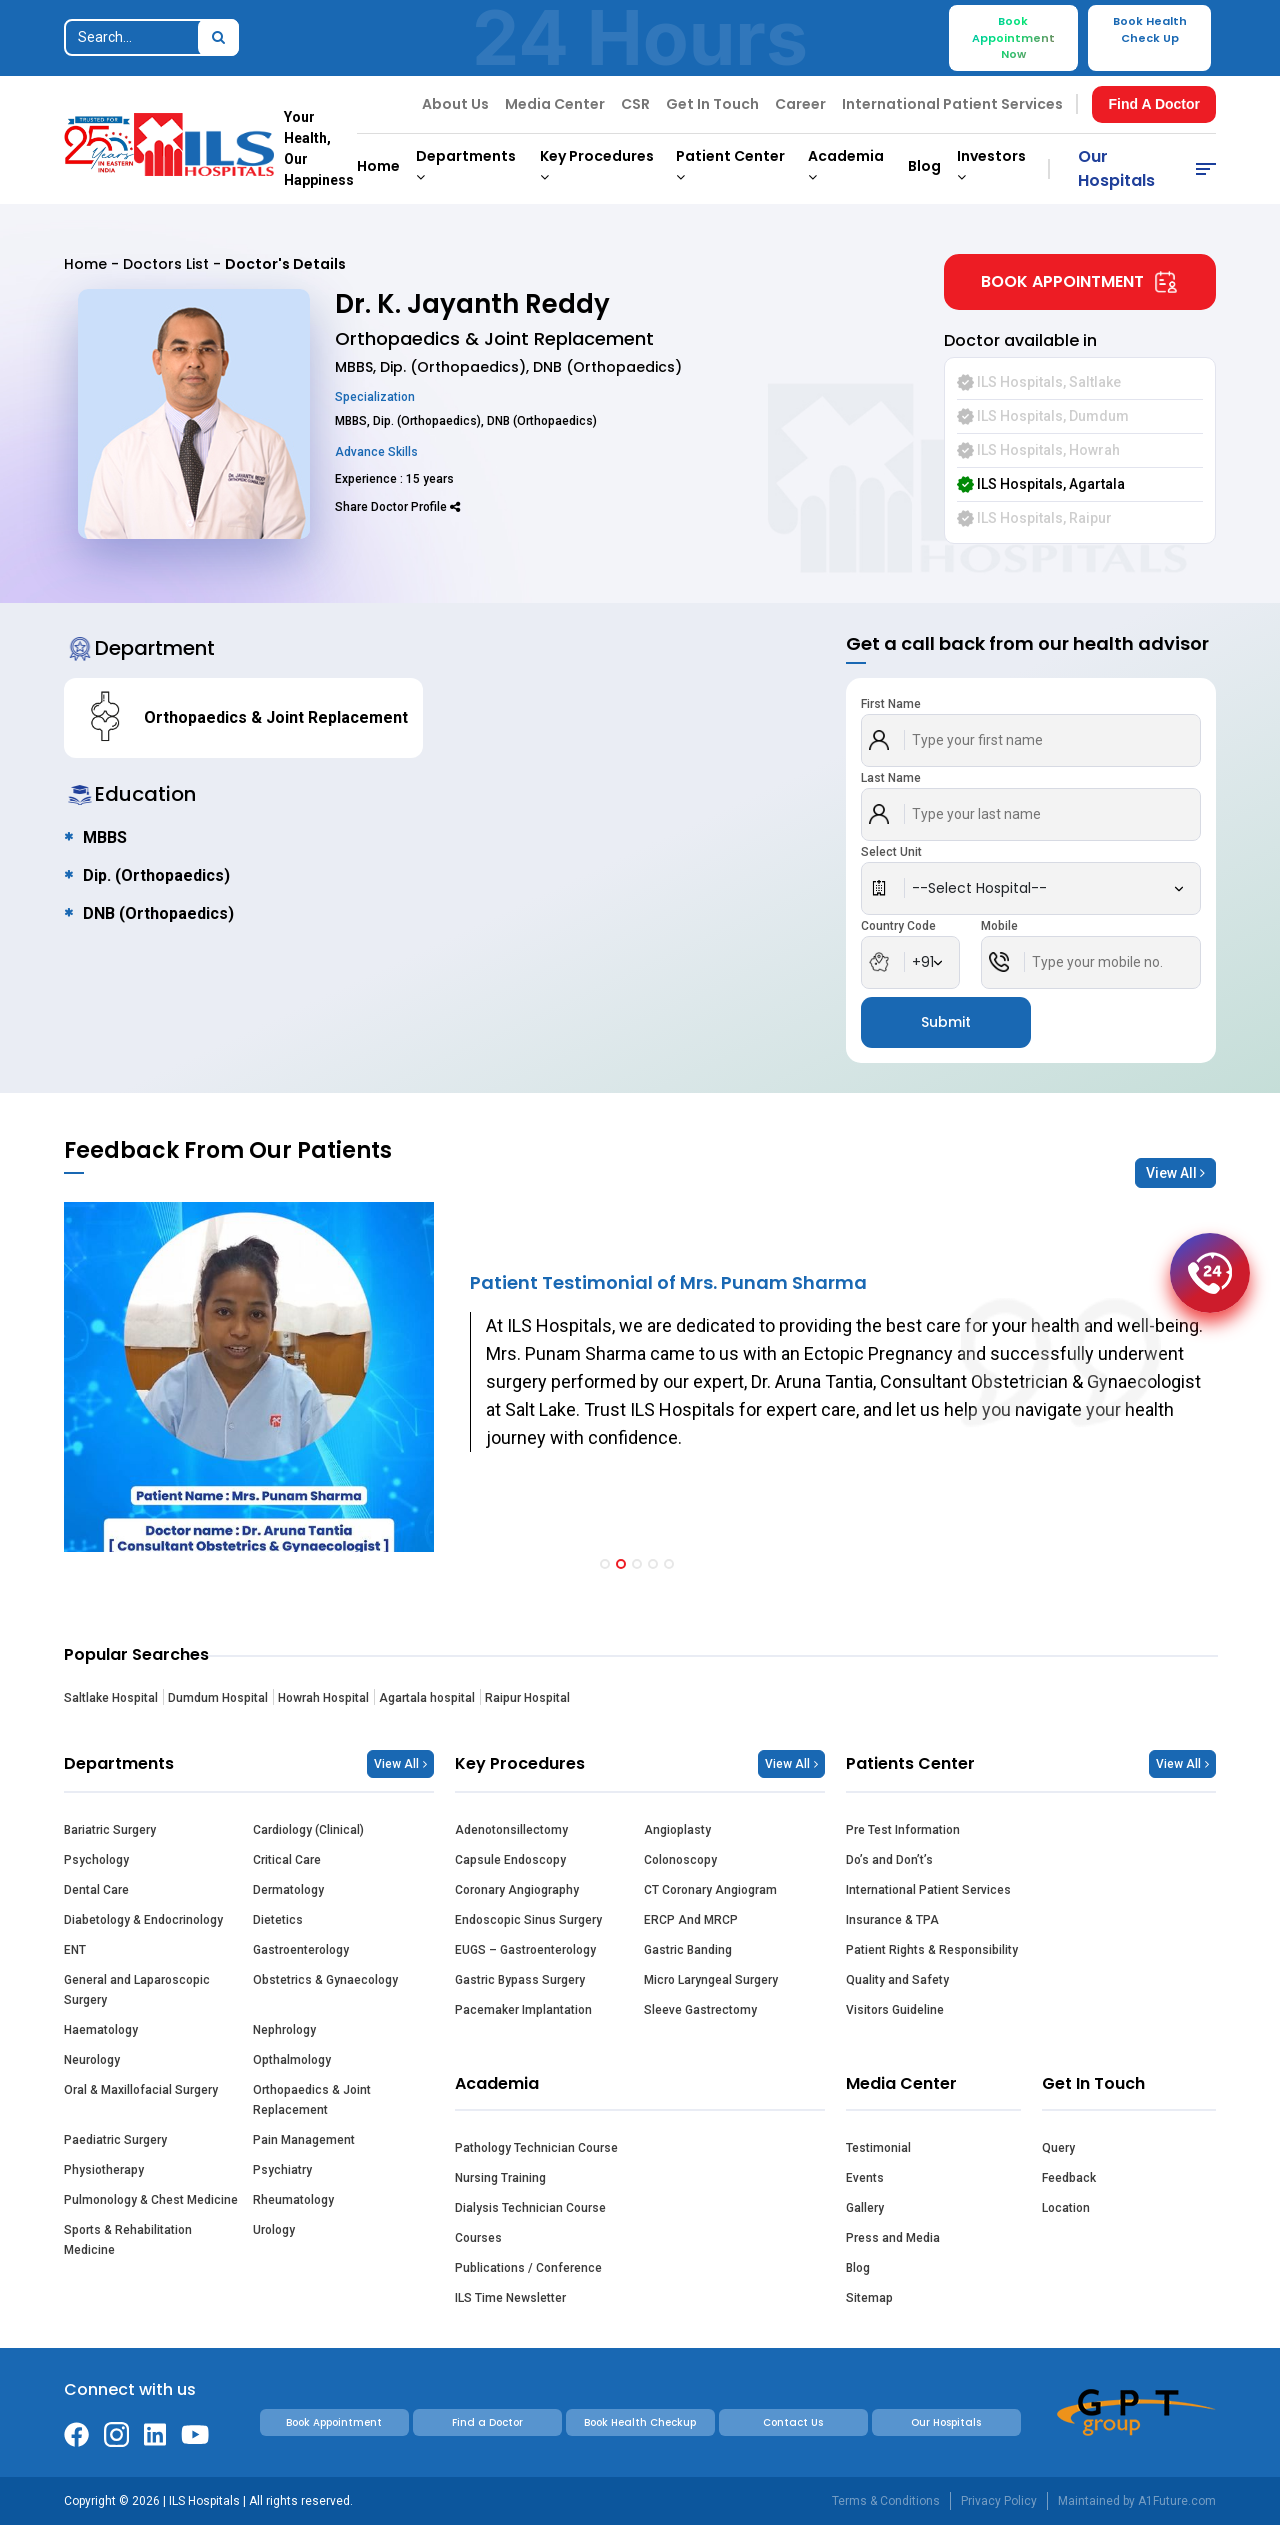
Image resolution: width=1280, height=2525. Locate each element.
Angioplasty (677, 1830)
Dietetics (278, 1920)
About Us (455, 104)
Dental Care (96, 1890)
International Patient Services (952, 104)
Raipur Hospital (527, 1698)
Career (800, 104)
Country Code (898, 926)
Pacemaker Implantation (523, 2010)
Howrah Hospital (323, 1698)
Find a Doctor (487, 2422)
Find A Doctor (1154, 104)
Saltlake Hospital (111, 1698)
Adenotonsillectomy (511, 1830)
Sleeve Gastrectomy (700, 2010)
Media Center (555, 104)
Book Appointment (1079, 282)
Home (378, 166)
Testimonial (878, 2148)
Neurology (92, 2060)
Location (1066, 2208)
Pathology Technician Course (536, 2148)
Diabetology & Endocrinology (143, 1920)
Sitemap (869, 2298)
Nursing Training (500, 2178)
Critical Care (287, 1860)
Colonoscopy (680, 1860)
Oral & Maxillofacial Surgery (141, 2090)
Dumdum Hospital (218, 1698)
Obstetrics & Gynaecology (325, 1980)
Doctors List (166, 264)
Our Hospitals (1116, 168)
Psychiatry (282, 2170)
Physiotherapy (104, 2170)
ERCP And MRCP (691, 1920)
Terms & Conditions (886, 2501)
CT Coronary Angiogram (710, 1890)
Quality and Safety (897, 1980)
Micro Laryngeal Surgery (711, 1980)
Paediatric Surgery (115, 2140)
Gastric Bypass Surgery (520, 1980)
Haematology (101, 2030)
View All (1175, 1173)
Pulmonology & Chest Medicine (151, 2200)
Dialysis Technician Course (530, 2208)
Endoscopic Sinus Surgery (528, 1920)
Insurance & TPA (892, 1920)
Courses (478, 2238)
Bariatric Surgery (110, 1830)
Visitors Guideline (895, 2010)
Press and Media (893, 2238)
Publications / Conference (528, 2268)
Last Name (891, 778)
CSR (635, 104)
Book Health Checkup (640, 2422)
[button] (605, 1564)
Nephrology (284, 2030)
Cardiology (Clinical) (308, 1830)
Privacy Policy (999, 2501)
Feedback (1069, 2178)
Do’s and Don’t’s (889, 1860)
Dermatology (288, 1890)
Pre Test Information (903, 1830)
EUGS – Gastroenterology (525, 1950)
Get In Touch (712, 104)
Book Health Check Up (1150, 29)
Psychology (96, 1860)
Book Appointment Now (1013, 37)
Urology (274, 2230)
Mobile (999, 926)
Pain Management (304, 2140)
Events (865, 2178)
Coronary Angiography (517, 1890)
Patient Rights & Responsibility (932, 1950)
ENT (75, 1950)
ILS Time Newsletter (510, 2298)
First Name (891, 704)
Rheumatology (293, 2200)
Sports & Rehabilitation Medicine (128, 2240)
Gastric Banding (688, 1950)
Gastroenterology (301, 1950)
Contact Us (793, 2422)
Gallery (865, 2208)
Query (1058, 2148)
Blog (924, 166)
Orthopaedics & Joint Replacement (312, 2100)
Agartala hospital (427, 1698)
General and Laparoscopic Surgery (137, 1990)
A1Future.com (1177, 2501)
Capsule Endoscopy (510, 1860)
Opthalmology (292, 2060)
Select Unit (891, 852)
